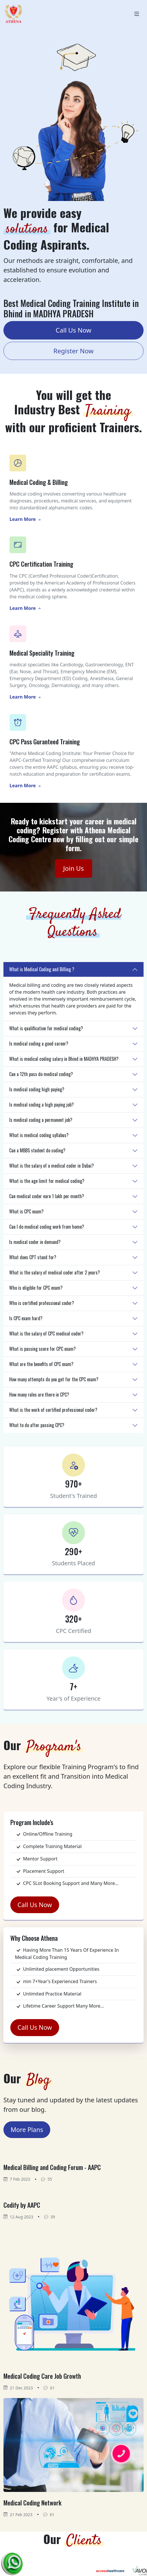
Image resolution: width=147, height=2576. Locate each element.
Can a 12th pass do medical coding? (41, 1074)
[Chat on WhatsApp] (13, 2562)
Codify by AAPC (21, 2204)
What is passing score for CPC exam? (42, 1348)
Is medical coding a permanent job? (40, 1119)
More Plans (27, 2129)
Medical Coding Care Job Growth (42, 2375)
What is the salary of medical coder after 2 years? (54, 1272)
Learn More (25, 519)
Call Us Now (73, 330)
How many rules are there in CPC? (39, 1394)
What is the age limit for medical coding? (46, 1180)
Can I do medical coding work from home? (46, 1226)
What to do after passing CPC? (36, 1425)
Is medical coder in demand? (35, 1241)
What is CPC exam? (26, 1211)
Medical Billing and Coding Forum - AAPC (52, 2167)
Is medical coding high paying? (36, 1089)
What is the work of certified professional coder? (53, 1409)
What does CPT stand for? (32, 1257)
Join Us (73, 868)
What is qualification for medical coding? (46, 1028)
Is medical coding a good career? (38, 1043)
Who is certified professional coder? (41, 1303)
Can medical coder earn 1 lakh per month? (46, 1196)
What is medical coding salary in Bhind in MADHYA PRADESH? (64, 1058)
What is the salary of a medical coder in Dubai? (51, 1165)
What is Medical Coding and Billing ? (41, 969)
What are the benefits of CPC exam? (41, 1364)
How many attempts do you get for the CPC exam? (53, 1379)
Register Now (73, 350)
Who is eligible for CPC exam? (36, 1287)
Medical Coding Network (32, 2502)
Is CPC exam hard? (25, 1318)
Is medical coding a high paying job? (41, 1104)
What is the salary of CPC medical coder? (46, 1333)
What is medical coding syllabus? (39, 1135)
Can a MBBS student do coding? (37, 1150)
